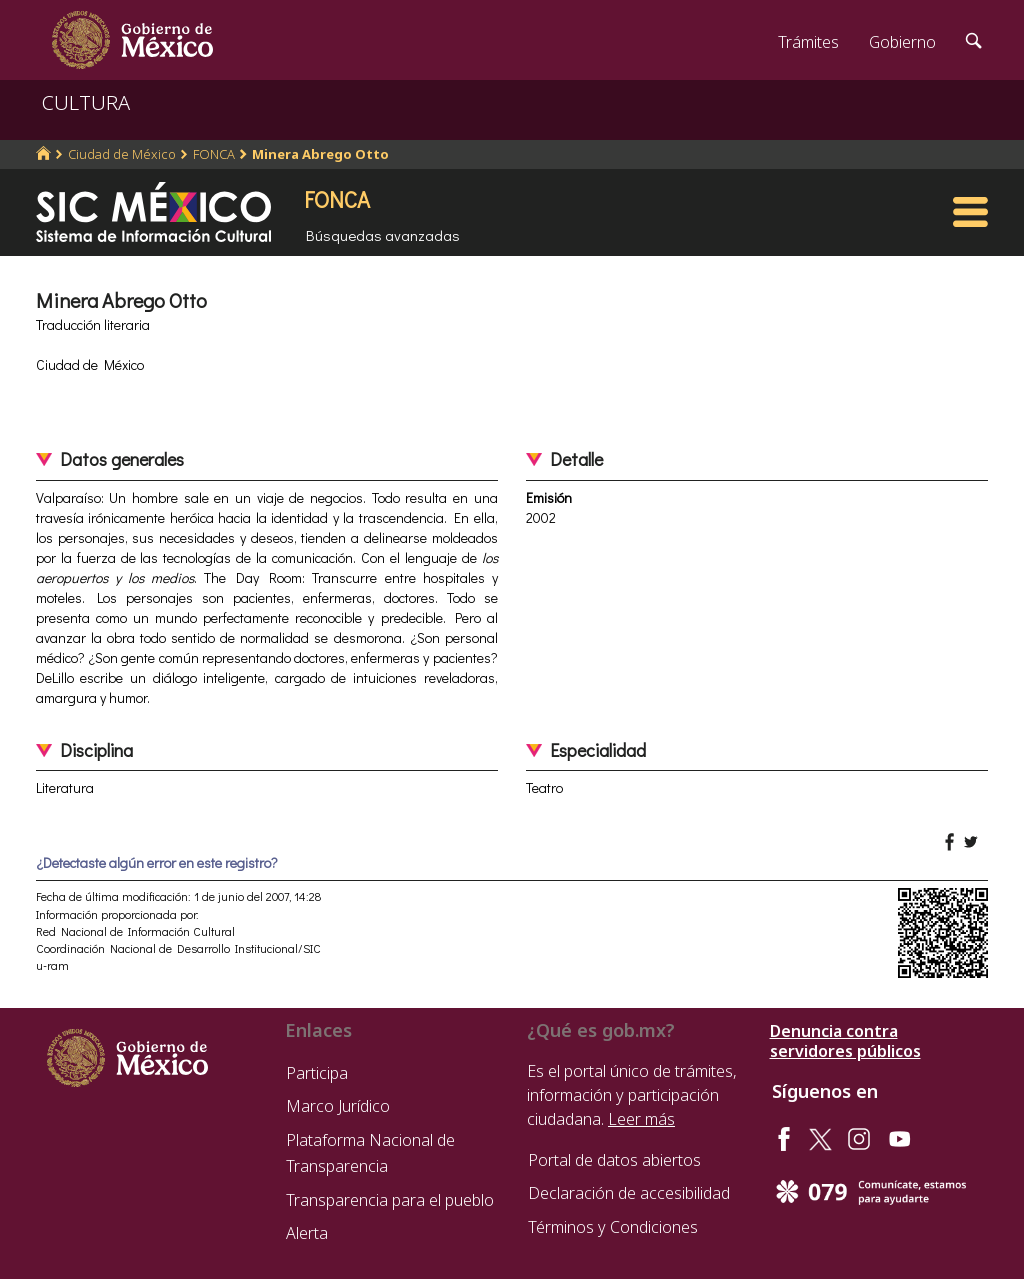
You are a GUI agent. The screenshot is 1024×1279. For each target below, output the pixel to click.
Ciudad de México (122, 154)
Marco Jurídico (338, 1106)
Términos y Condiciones (613, 1227)
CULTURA (86, 102)
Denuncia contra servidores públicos (845, 1041)
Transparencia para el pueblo (390, 1200)
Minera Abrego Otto (320, 154)
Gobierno (902, 42)
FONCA (214, 154)
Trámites (808, 42)
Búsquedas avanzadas (383, 235)
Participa (317, 1073)
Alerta (307, 1233)
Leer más (641, 1119)
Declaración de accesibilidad (629, 1193)
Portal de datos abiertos (614, 1160)
